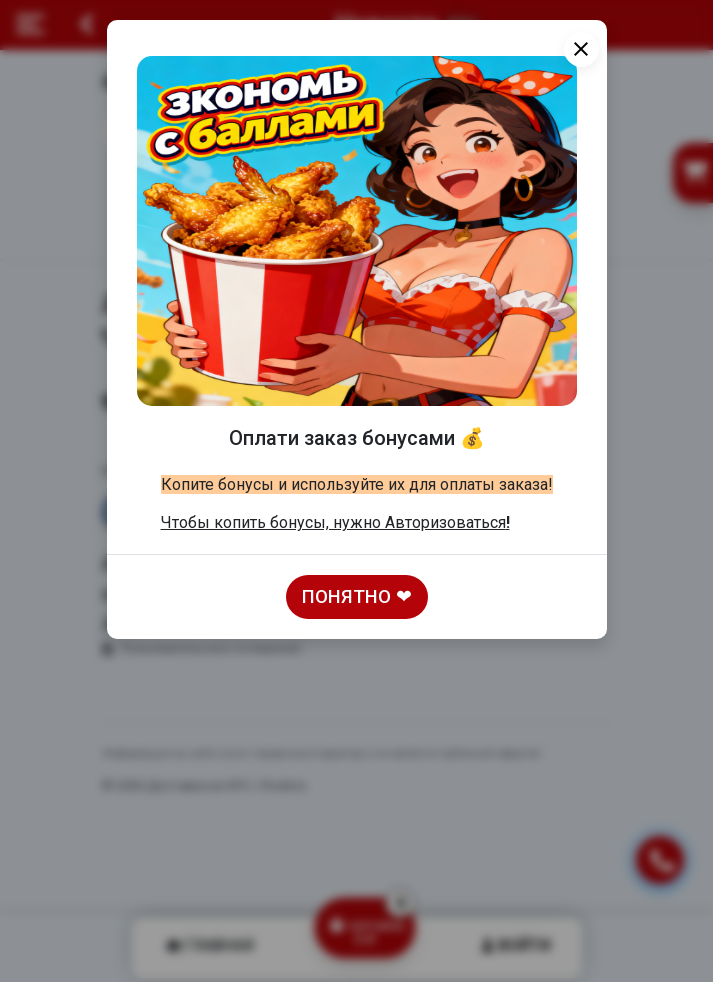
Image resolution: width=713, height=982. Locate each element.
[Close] (581, 49)
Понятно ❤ (357, 597)
